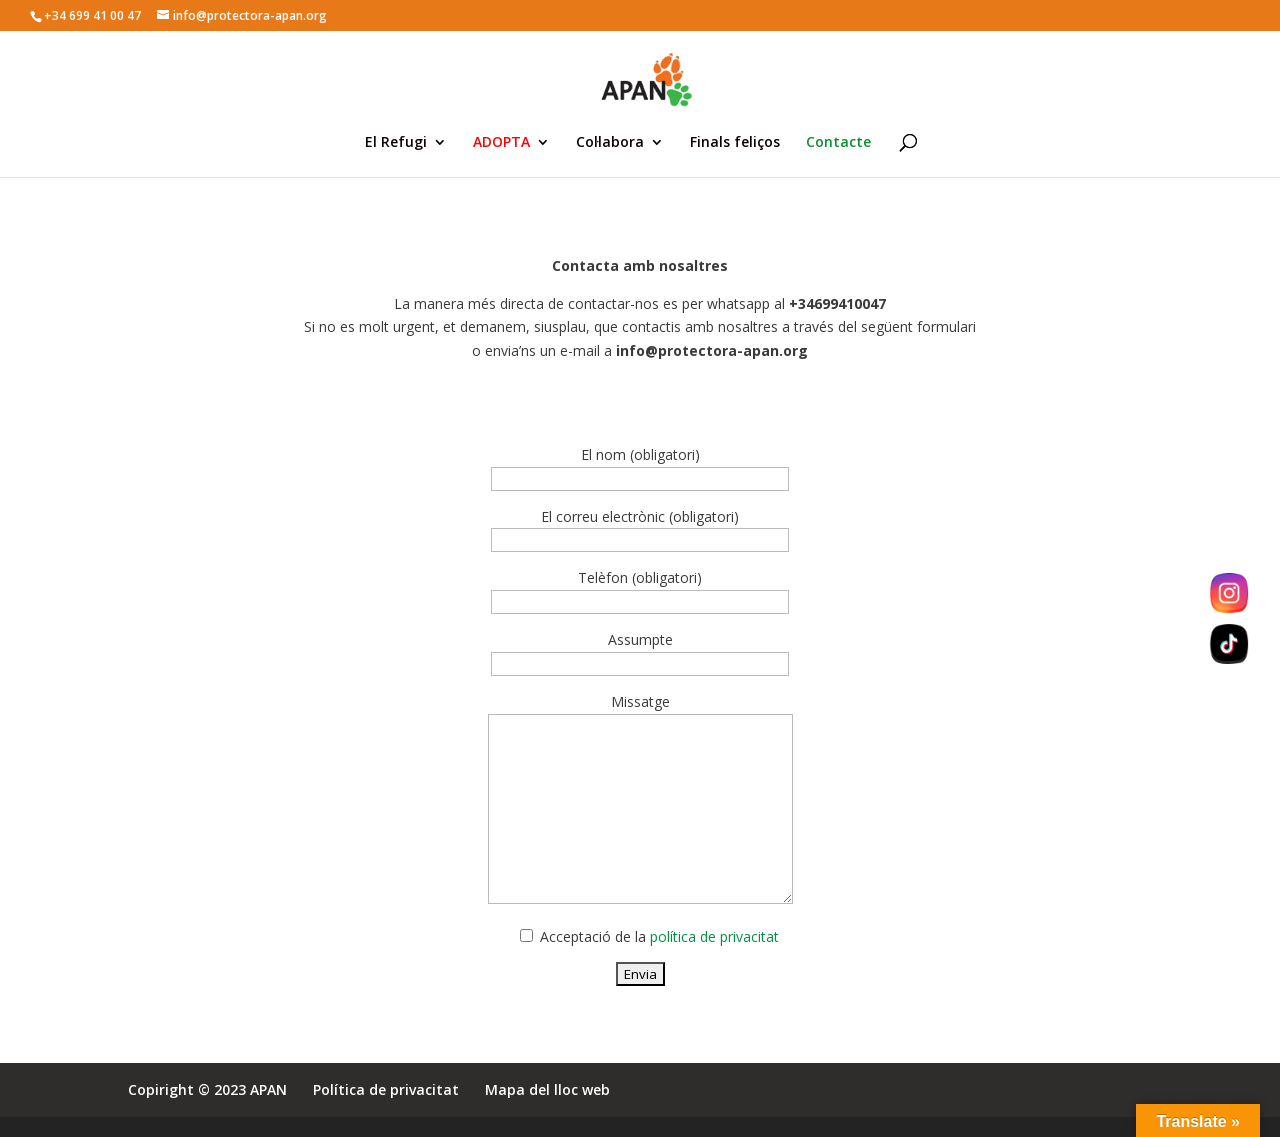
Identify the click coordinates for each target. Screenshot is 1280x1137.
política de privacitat (714, 936)
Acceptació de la (657, 936)
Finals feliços (735, 143)
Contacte (838, 143)
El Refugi (396, 143)
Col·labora (610, 143)
